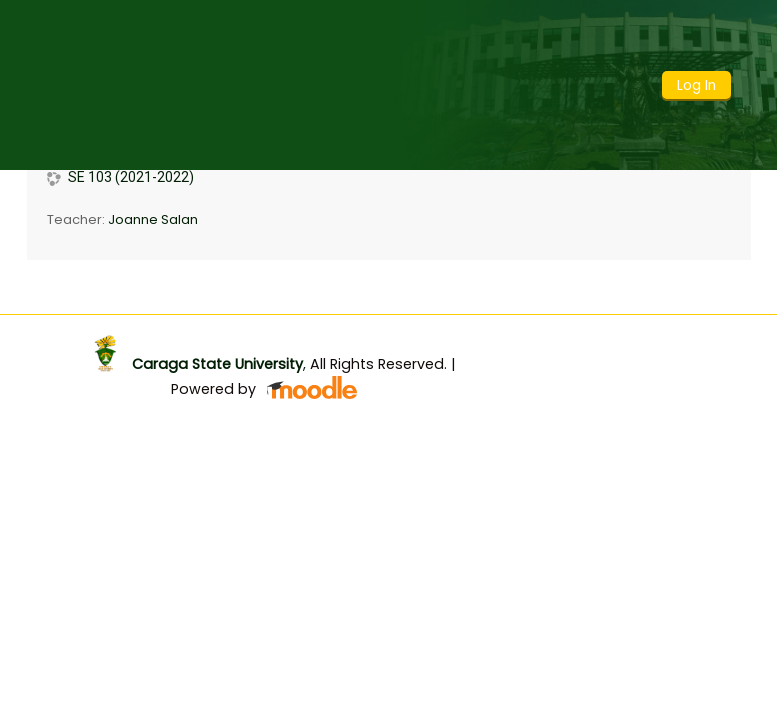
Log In (696, 85)
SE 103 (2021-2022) (131, 177)
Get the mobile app (595, 335)
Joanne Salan (153, 219)
